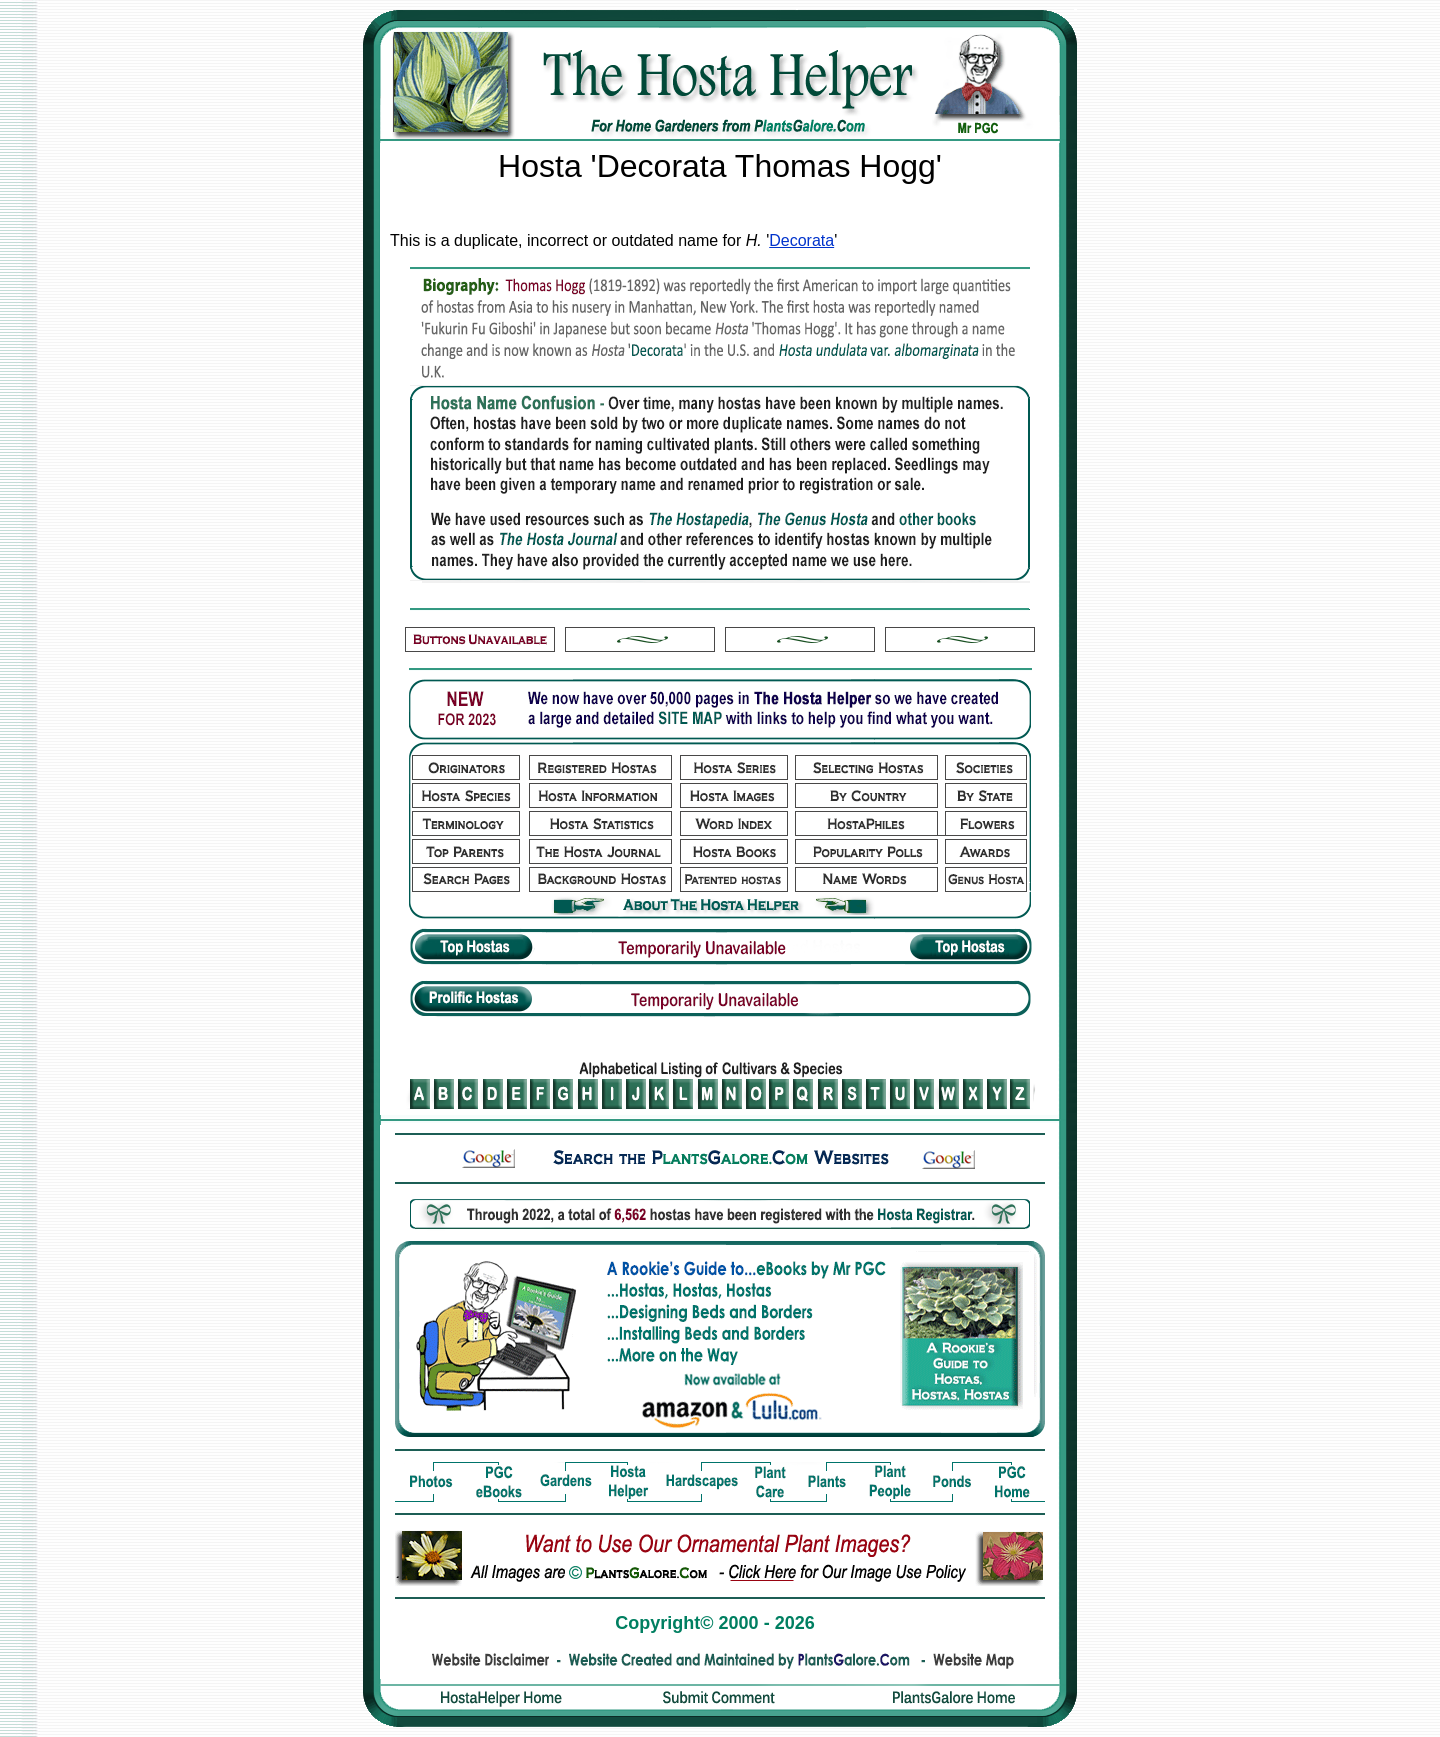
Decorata (801, 240)
